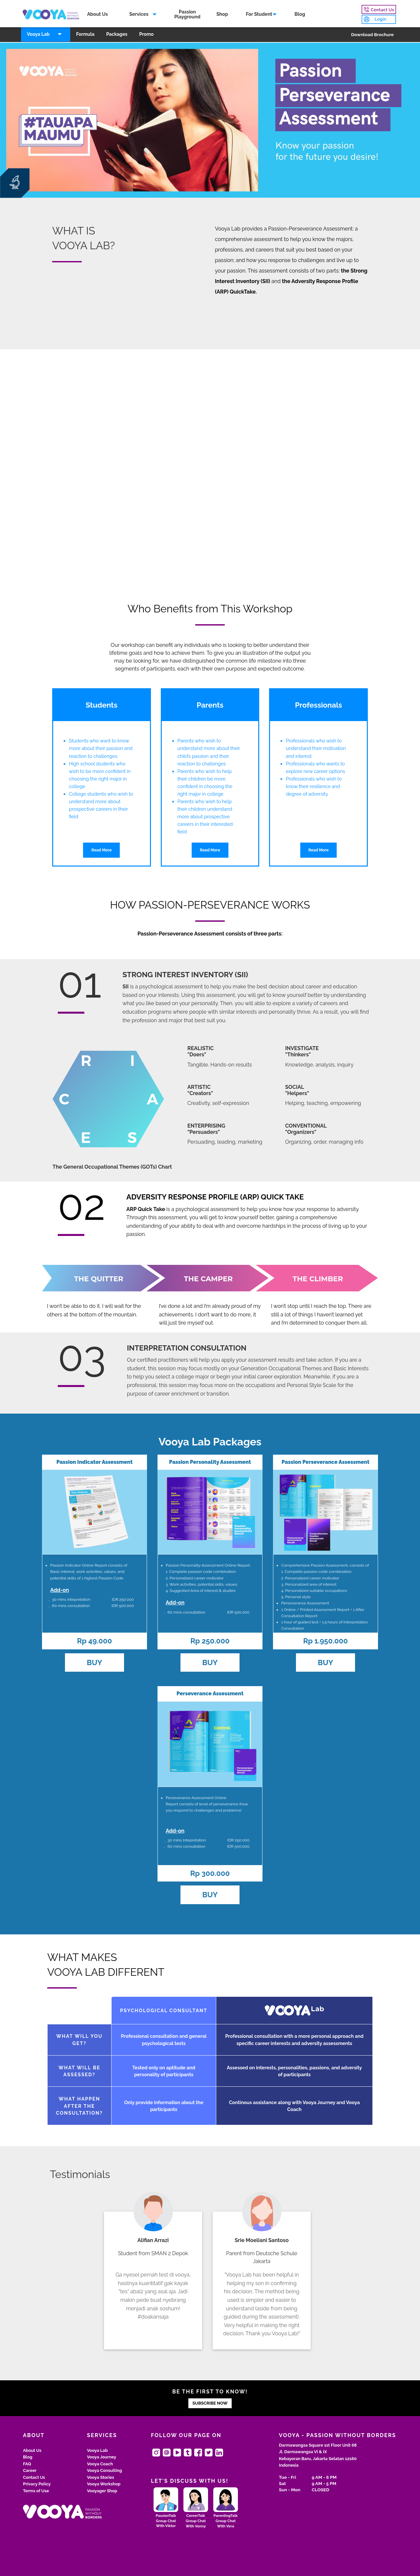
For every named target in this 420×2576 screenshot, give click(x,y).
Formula (85, 35)
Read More (101, 850)
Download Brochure (372, 35)
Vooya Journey (101, 2457)
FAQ (27, 2463)
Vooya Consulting (104, 2470)
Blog (300, 14)
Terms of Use (36, 2490)
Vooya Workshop (103, 2483)
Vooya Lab (38, 35)
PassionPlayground (188, 15)
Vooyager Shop (102, 2490)
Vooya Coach (100, 2463)
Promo (146, 35)
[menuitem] (98, 15)
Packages (117, 35)
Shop (223, 14)
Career (29, 2470)
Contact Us (34, 2477)
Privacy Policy (37, 2483)
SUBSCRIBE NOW (210, 2403)
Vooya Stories (100, 2477)
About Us (98, 14)
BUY (94, 1662)
